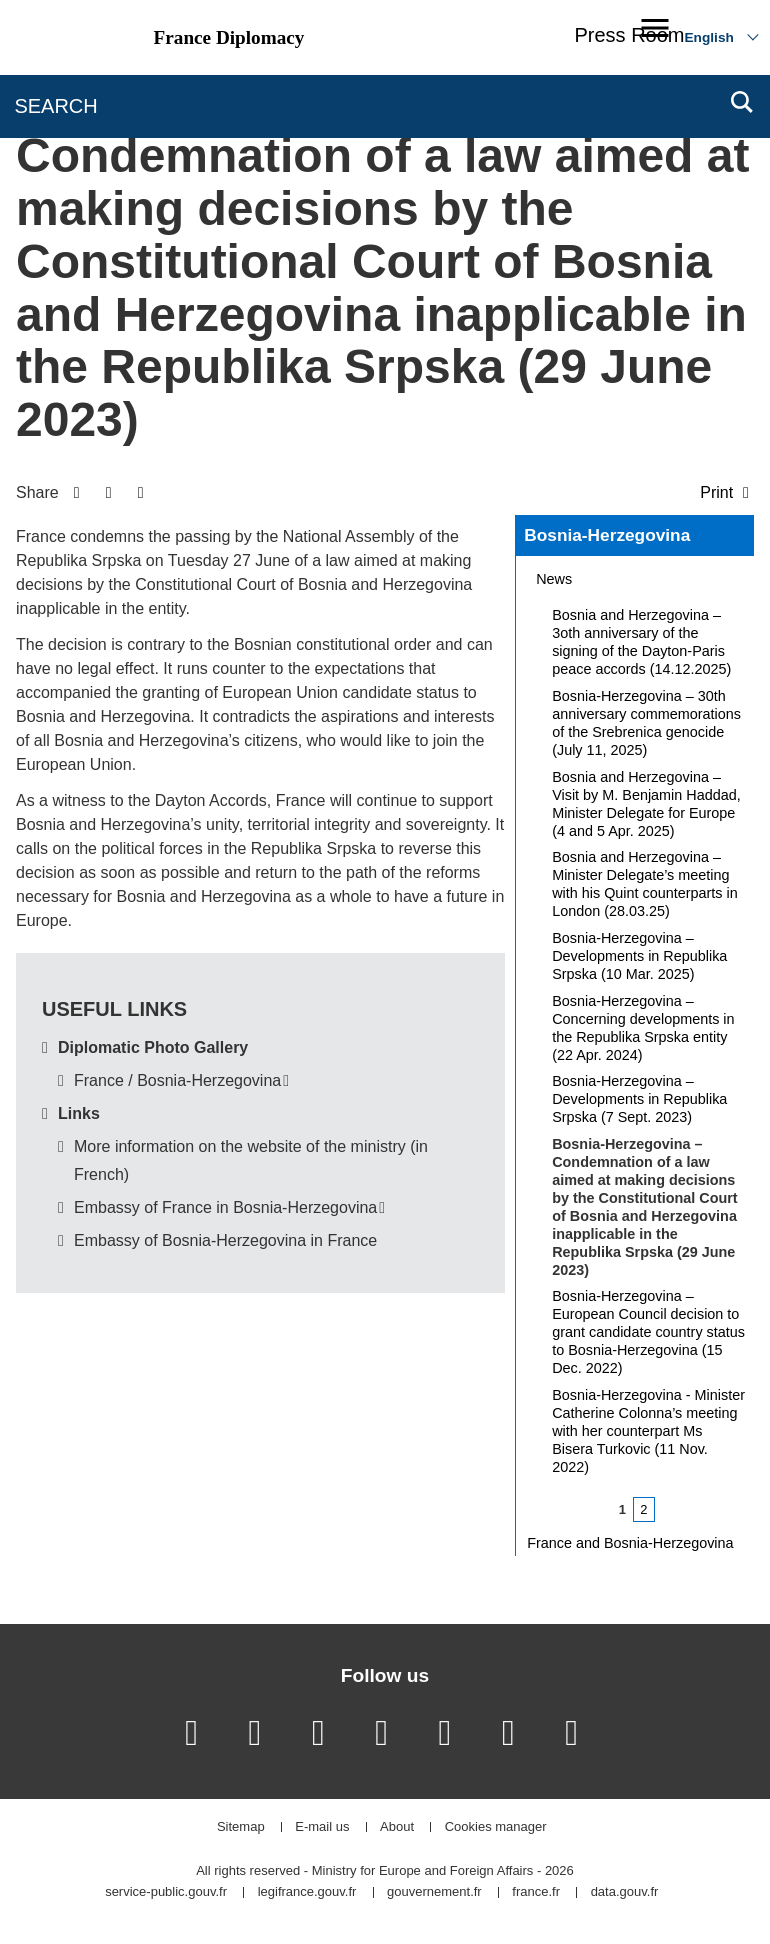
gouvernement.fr (434, 1892)
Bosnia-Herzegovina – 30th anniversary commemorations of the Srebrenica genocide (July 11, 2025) (646, 723)
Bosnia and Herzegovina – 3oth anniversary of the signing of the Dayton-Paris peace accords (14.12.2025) (641, 642)
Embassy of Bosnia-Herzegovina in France (225, 1240)
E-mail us (322, 1827)
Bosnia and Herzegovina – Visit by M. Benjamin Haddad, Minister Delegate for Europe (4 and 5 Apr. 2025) (646, 804)
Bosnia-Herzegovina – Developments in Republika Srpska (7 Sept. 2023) (639, 1099)
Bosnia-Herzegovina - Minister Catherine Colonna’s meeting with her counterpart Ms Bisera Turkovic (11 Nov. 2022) (648, 1431)
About (397, 1827)
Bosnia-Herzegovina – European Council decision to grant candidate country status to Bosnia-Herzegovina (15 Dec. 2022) (648, 1332)
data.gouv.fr (625, 1892)
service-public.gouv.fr (166, 1892)
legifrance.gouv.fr (307, 1892)
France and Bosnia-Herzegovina (630, 1543)
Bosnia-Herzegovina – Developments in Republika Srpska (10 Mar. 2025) (639, 956)
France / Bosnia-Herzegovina (177, 1080)
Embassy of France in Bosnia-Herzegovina (225, 1207)
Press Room (629, 35)
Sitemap (241, 1827)
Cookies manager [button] (496, 1827)
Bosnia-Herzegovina (607, 535)
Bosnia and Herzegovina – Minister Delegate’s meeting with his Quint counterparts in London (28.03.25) (645, 884)
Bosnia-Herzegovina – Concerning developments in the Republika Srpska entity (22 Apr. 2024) (643, 1028)
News (554, 579)
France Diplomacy (229, 37)
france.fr (536, 1892)
